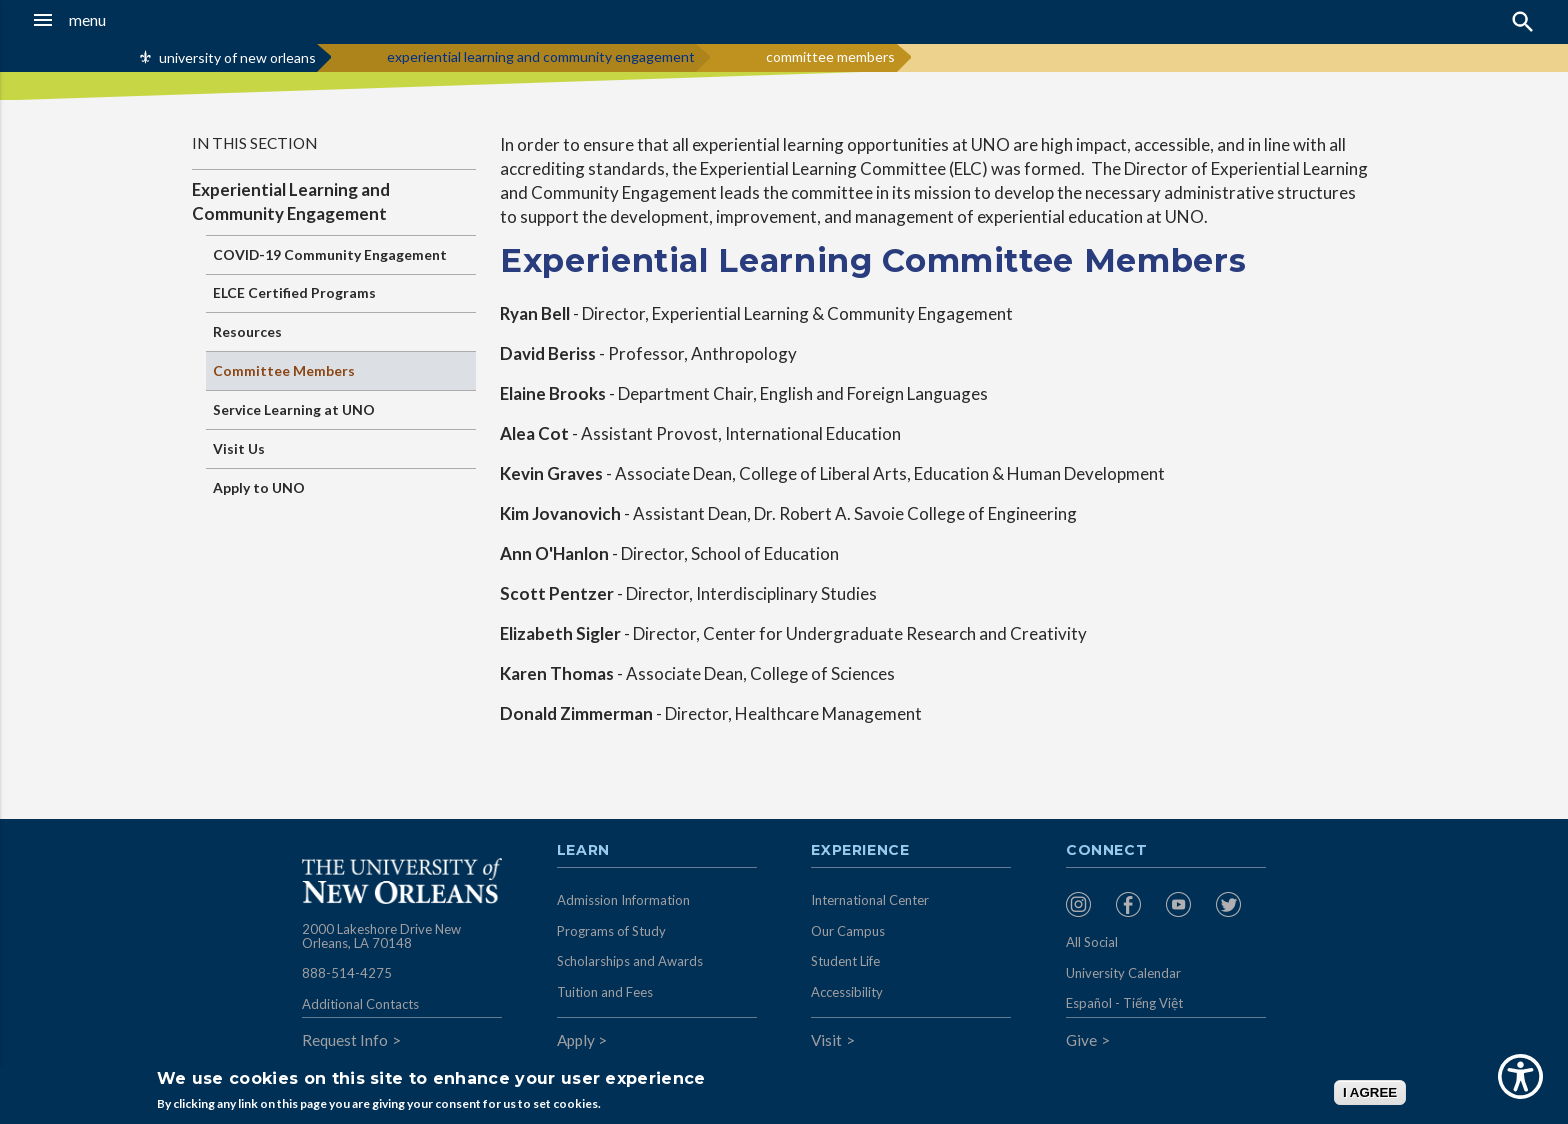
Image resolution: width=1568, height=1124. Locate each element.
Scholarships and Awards (630, 961)
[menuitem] (1086, 904)
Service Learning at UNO (294, 409)
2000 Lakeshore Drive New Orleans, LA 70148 (381, 936)
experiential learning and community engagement (541, 56)
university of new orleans (237, 57)
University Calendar (1123, 973)
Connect (1107, 851)
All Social (1092, 942)
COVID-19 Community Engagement (330, 254)
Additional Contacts (360, 1004)
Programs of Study (611, 931)
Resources (247, 331)
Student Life (845, 961)
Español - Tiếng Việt (1124, 1003)
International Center (870, 900)
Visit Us (239, 448)
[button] (145, 20)
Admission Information (623, 900)
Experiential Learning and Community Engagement (291, 201)
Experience (860, 851)
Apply (576, 1040)
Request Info (345, 1040)
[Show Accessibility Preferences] (1520, 1076)
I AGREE (1370, 1092)
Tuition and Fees (605, 992)
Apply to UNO (259, 487)
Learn (583, 851)
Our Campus (848, 931)
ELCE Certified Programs (294, 292)
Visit (826, 1040)
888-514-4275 (347, 973)
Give (1081, 1040)
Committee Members (284, 370)
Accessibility (847, 992)
